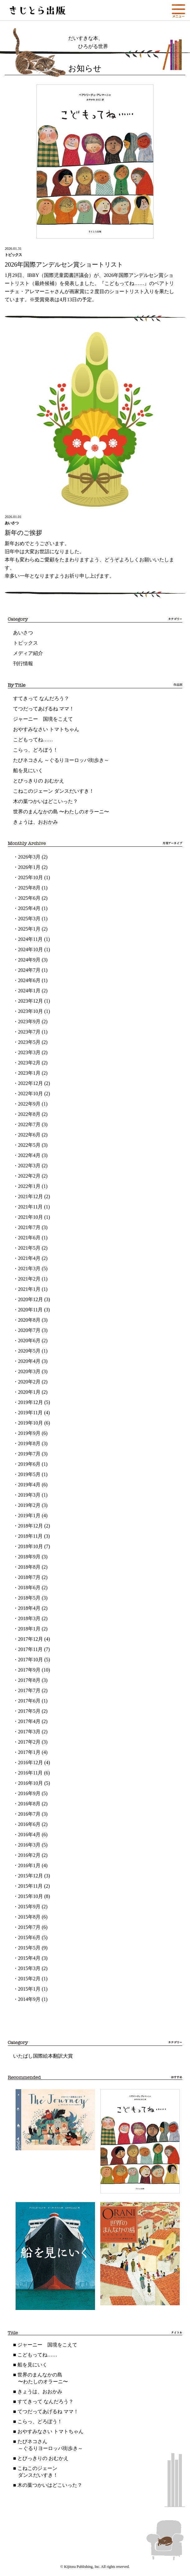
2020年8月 (29, 1320)
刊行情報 (23, 663)
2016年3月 (29, 1844)
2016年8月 (29, 1803)
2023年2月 (29, 1062)
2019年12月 (30, 1402)
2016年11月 (30, 1772)
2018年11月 (30, 1536)
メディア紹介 (28, 653)
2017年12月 (30, 1639)
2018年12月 (30, 1525)
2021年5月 (29, 1248)
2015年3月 (29, 1968)
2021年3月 (29, 1268)
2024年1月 (29, 990)
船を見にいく (28, 770)
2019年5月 (29, 1474)
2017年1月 (29, 1752)
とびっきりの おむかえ (38, 780)
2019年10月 (30, 1423)
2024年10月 (30, 949)
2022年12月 (30, 1083)
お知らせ (85, 68)
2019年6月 (29, 1464)
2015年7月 (29, 1927)
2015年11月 (30, 1886)
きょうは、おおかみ (35, 822)
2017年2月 (29, 1742)
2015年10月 (30, 1896)
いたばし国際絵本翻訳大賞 (43, 2056)
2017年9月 (29, 1670)
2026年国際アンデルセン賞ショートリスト (64, 264)
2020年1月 (29, 1392)
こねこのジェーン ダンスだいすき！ (53, 791)
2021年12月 (30, 1196)
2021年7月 (29, 1227)
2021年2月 (29, 1278)
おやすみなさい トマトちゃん (46, 729)
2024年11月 (30, 939)
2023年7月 (29, 1031)
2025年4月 (29, 908)
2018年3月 (29, 1618)
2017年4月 (29, 1721)
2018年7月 (29, 1577)
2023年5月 (29, 1042)
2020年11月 (30, 1309)
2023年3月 (29, 1052)
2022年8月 (29, 1114)
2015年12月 (30, 1875)
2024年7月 (29, 970)
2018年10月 (30, 1546)
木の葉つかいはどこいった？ (45, 801)
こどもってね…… (33, 739)
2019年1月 (29, 1515)
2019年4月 (29, 1484)
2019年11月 (30, 1412)
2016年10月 (30, 1783)
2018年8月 (29, 1567)
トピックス (25, 643)
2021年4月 (29, 1258)
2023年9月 (29, 1021)
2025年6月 (29, 898)
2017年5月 (29, 1711)
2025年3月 (29, 918)
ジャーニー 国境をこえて (43, 719)
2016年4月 (29, 1834)
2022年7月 (29, 1124)
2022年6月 (29, 1134)
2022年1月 (29, 1186)
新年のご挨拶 (23, 532)
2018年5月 (29, 1597)
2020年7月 (29, 1330)
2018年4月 (29, 1608)
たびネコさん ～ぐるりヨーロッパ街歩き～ (61, 760)
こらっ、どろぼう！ (35, 750)
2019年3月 (29, 1495)
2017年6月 (29, 1700)
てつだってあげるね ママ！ (43, 708)
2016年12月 (30, 1762)
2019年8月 (29, 1443)
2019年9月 (29, 1433)
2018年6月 (29, 1587)
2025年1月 (29, 929)
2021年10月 (30, 1217)
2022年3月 (29, 1165)
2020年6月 (29, 1340)
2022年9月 (29, 1103)
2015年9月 (29, 1906)
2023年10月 (30, 1011)
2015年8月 (29, 1917)
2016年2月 (29, 1855)
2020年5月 (29, 1350)
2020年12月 (30, 1299)
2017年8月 (29, 1680)
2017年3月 (29, 1731)
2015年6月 (29, 1937)
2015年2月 (29, 1978)
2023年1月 (29, 1073)
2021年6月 (29, 1237)
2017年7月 (29, 1690)
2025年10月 (30, 877)
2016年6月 (29, 1824)
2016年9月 (29, 1793)
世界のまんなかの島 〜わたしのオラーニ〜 (61, 811)
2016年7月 (29, 1814)
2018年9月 (29, 1556)
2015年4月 (29, 1958)
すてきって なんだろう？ (41, 698)
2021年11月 (30, 1206)
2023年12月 (30, 1001)
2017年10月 (30, 1659)
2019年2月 (29, 1505)
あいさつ (23, 632)
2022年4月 (29, 1155)
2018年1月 (29, 1628)
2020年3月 (29, 1371)
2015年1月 (29, 1989)
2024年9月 (29, 959)
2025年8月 (29, 887)
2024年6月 (29, 980)
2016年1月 (29, 1865)
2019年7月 (29, 1453)
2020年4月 (29, 1361)
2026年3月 (29, 856)
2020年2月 (29, 1381)
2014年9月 (29, 1999)
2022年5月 (29, 1145)
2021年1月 (29, 1289)
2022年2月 (29, 1176)
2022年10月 (30, 1093)
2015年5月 (29, 1947)
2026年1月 (29, 867)
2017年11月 (30, 1649)
